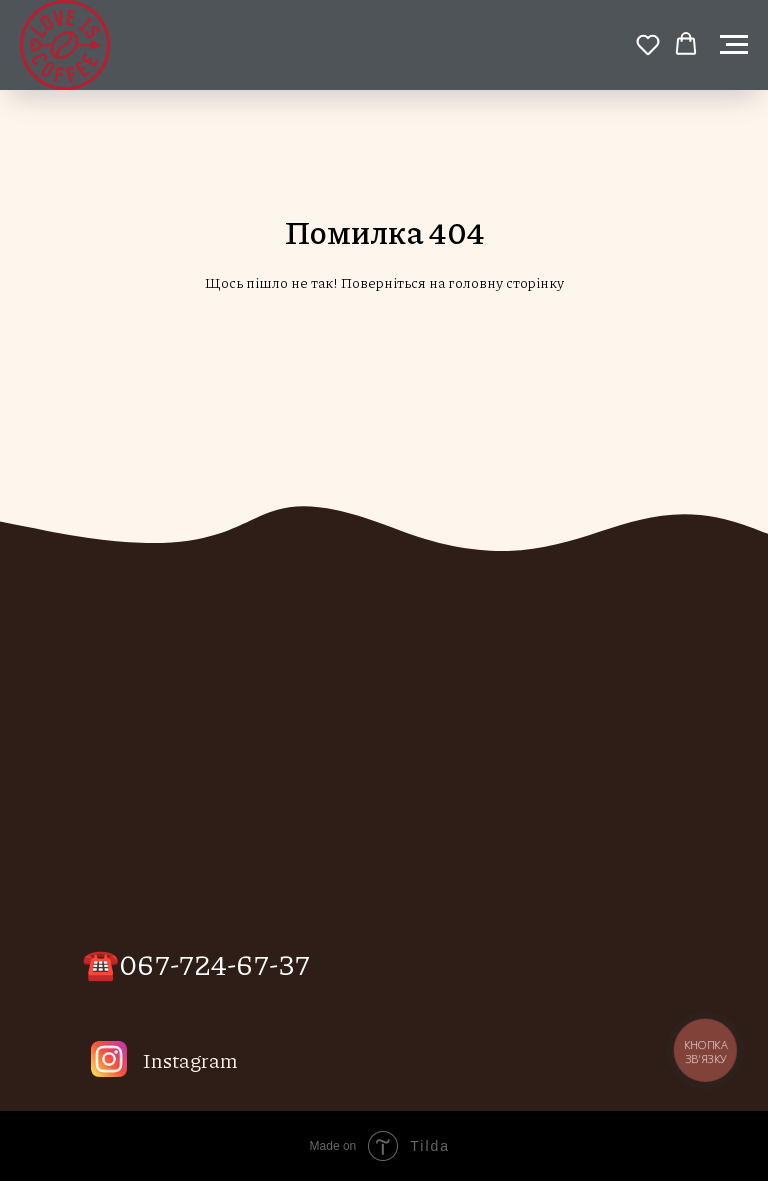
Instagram (190, 1060)
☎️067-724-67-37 (196, 963)
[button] (648, 44)
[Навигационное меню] (734, 45)
